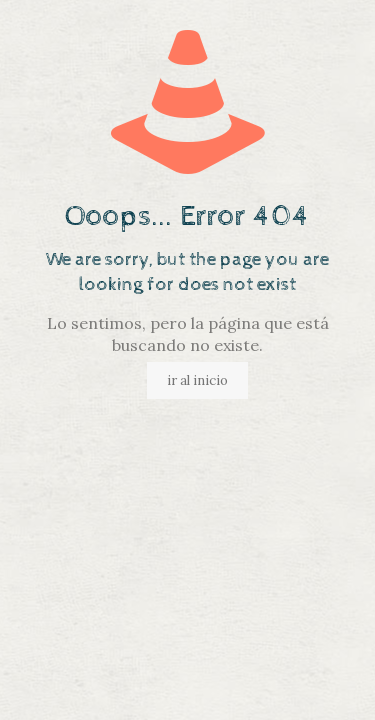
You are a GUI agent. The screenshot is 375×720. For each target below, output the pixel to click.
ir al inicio (197, 380)
